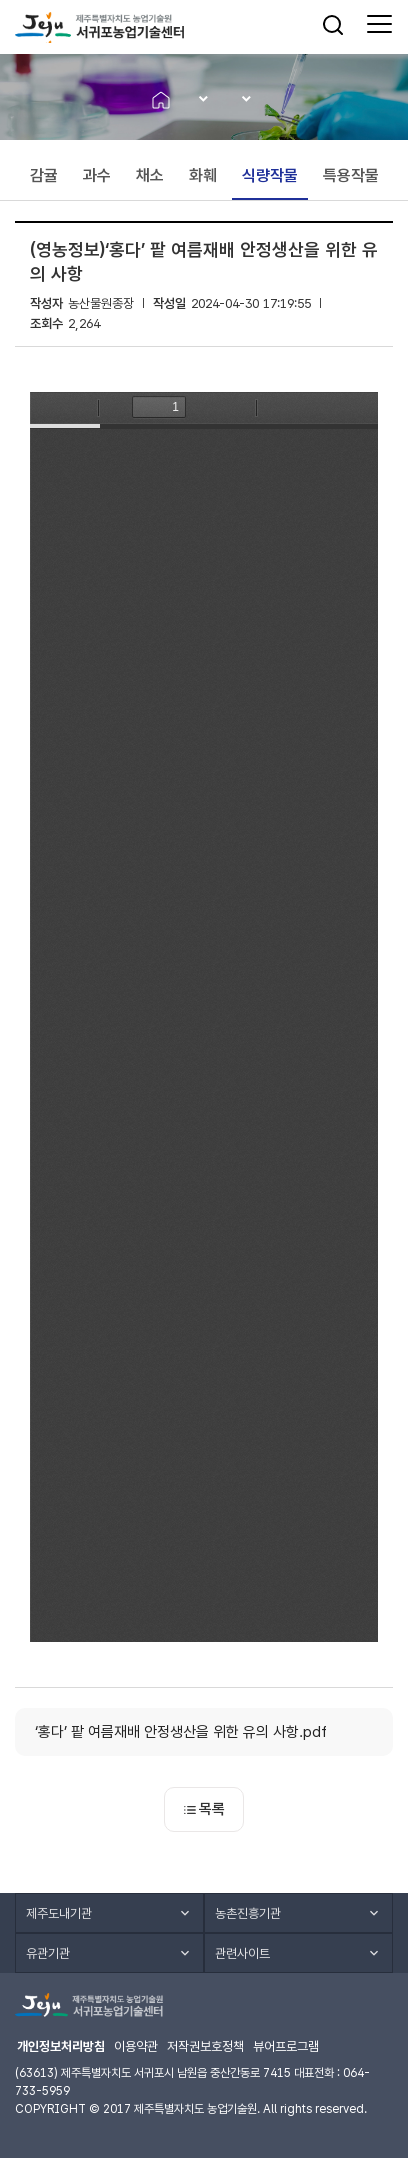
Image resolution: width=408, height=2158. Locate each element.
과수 (97, 175)
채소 (150, 175)
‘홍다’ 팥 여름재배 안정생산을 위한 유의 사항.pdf (181, 1732)
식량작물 (270, 175)
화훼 (203, 175)
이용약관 (136, 2046)
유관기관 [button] (48, 1953)
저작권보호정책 (205, 2046)
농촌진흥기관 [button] (248, 1913)
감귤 (44, 175)
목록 (204, 1809)
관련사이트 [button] (242, 1953)
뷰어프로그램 (286, 2046)
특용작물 (351, 175)
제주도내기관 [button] (59, 1913)
